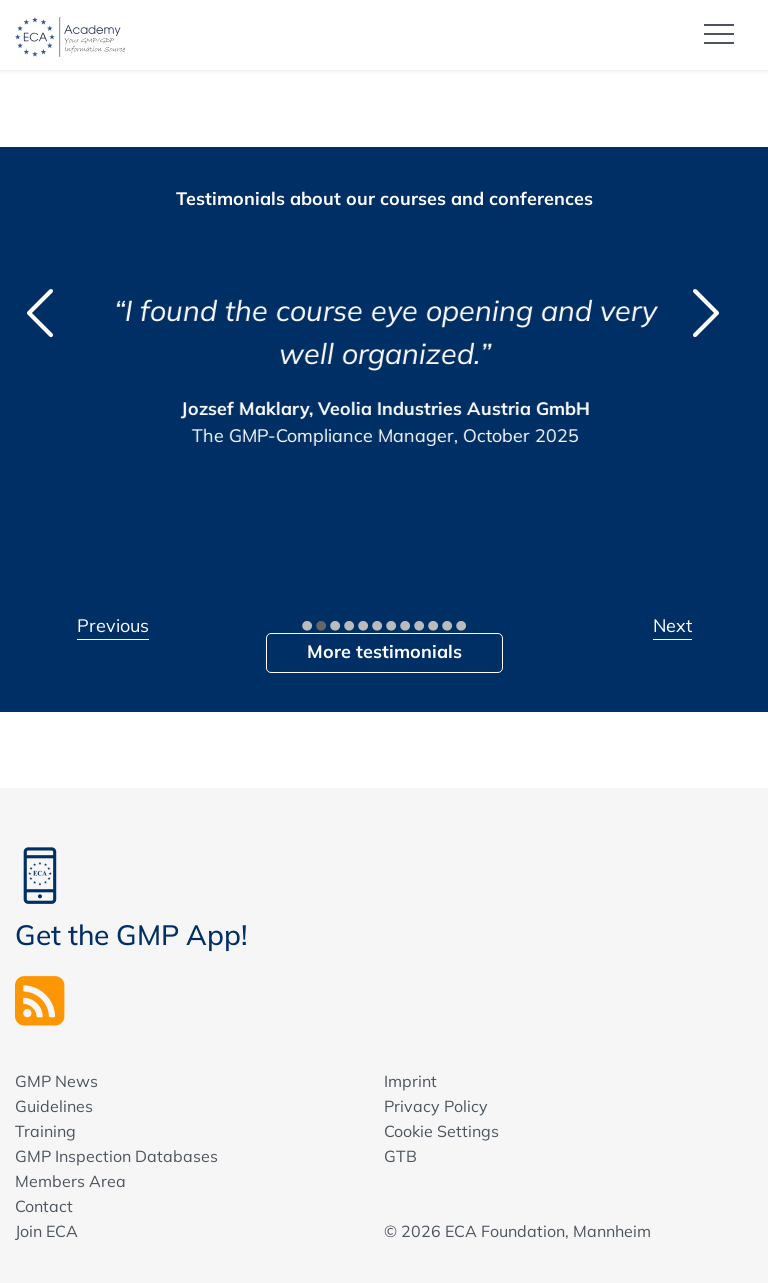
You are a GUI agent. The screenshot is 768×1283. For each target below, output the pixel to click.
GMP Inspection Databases (116, 1156)
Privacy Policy (436, 1106)
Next (672, 625)
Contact (44, 1206)
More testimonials (384, 651)
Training (45, 1131)
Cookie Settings (441, 1131)
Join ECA (46, 1231)
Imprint (410, 1081)
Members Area (70, 1181)
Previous (113, 625)
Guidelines (54, 1106)
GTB (400, 1156)
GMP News (56, 1081)
